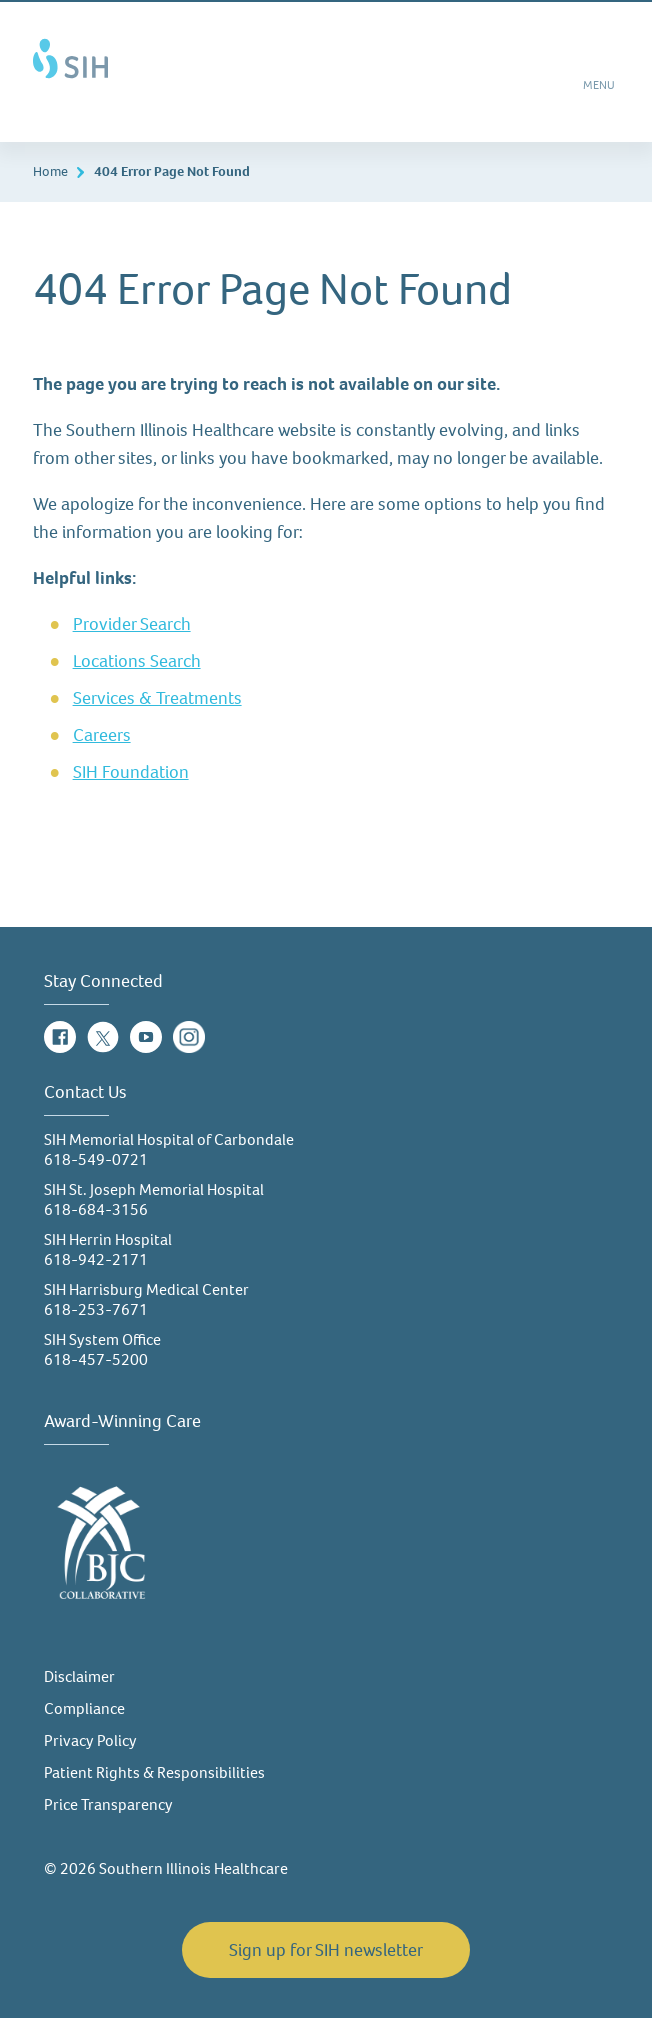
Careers (102, 735)
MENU (600, 92)
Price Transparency (108, 1804)
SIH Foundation (131, 772)
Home (50, 171)
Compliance (84, 1708)
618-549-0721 (96, 1159)
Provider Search (132, 624)
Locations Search (137, 661)
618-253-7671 (96, 1309)
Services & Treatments (157, 698)
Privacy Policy (90, 1740)
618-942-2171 (96, 1259)
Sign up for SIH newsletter (326, 1950)
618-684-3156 (96, 1209)
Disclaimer (79, 1676)
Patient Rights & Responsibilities (154, 1772)
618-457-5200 (96, 1359)
